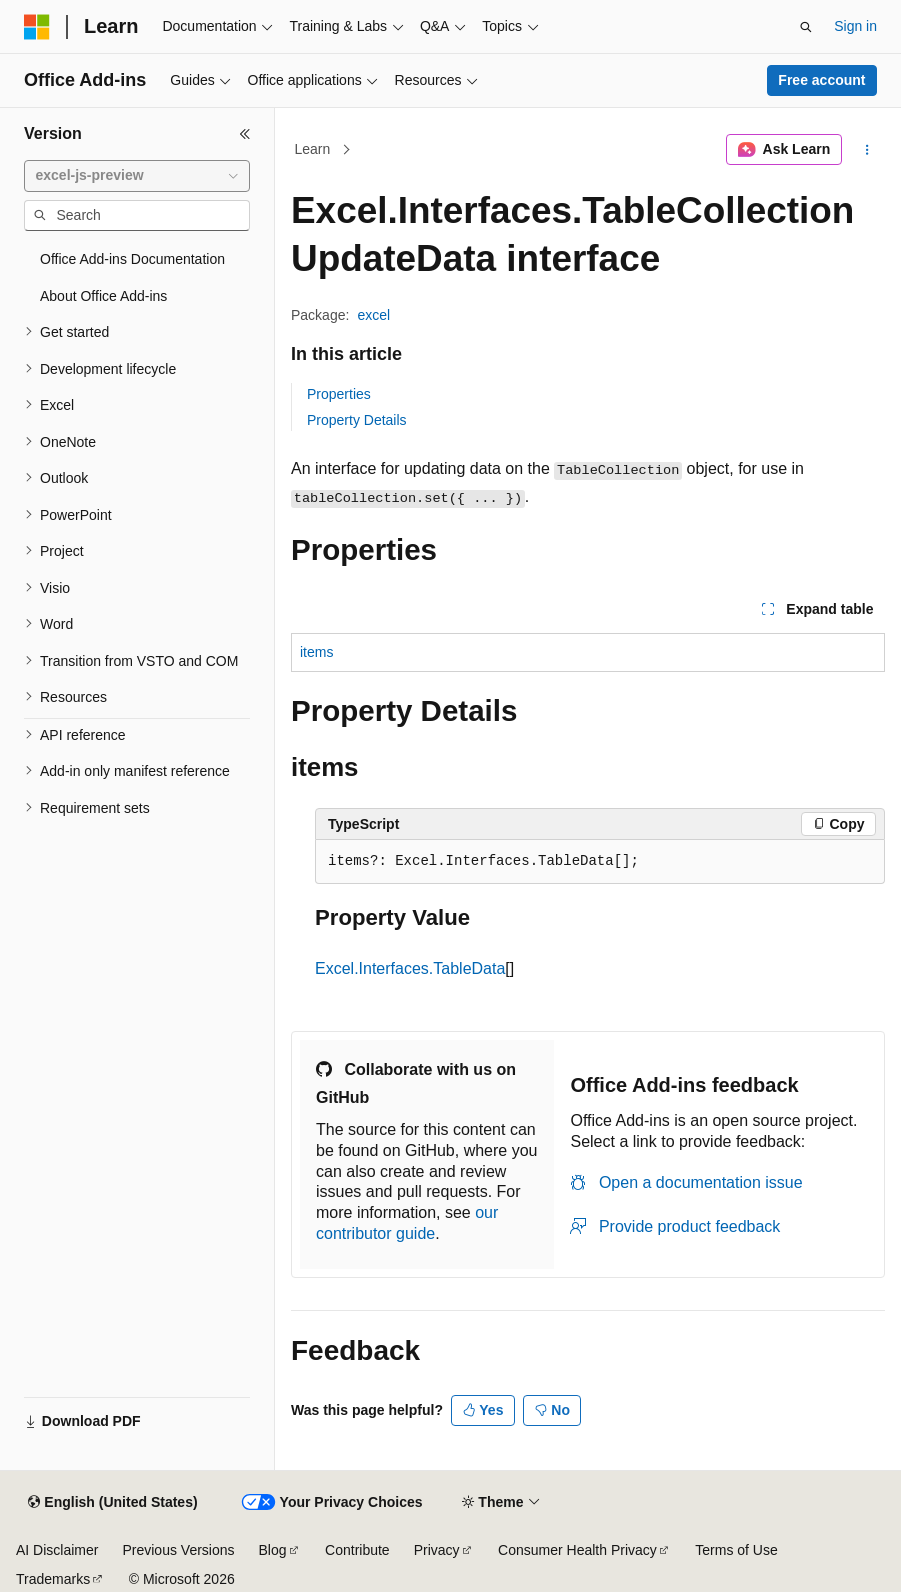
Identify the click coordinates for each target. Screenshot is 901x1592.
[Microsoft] (37, 27)
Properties (339, 394)
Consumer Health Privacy (577, 1550)
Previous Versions (178, 1550)
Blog (273, 1550)
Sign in (855, 26)
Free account (821, 80)
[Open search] (806, 27)
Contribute (357, 1550)
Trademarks (53, 1579)
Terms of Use (736, 1550)
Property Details (357, 420)
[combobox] (137, 176)
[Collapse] (245, 134)
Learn (313, 149)
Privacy (437, 1550)
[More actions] (867, 150)
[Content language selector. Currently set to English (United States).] (112, 1503)
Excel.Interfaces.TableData (410, 968)
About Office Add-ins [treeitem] (103, 296)
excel (373, 315)
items (316, 652)
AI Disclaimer (57, 1550)
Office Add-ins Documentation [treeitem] (132, 259)
